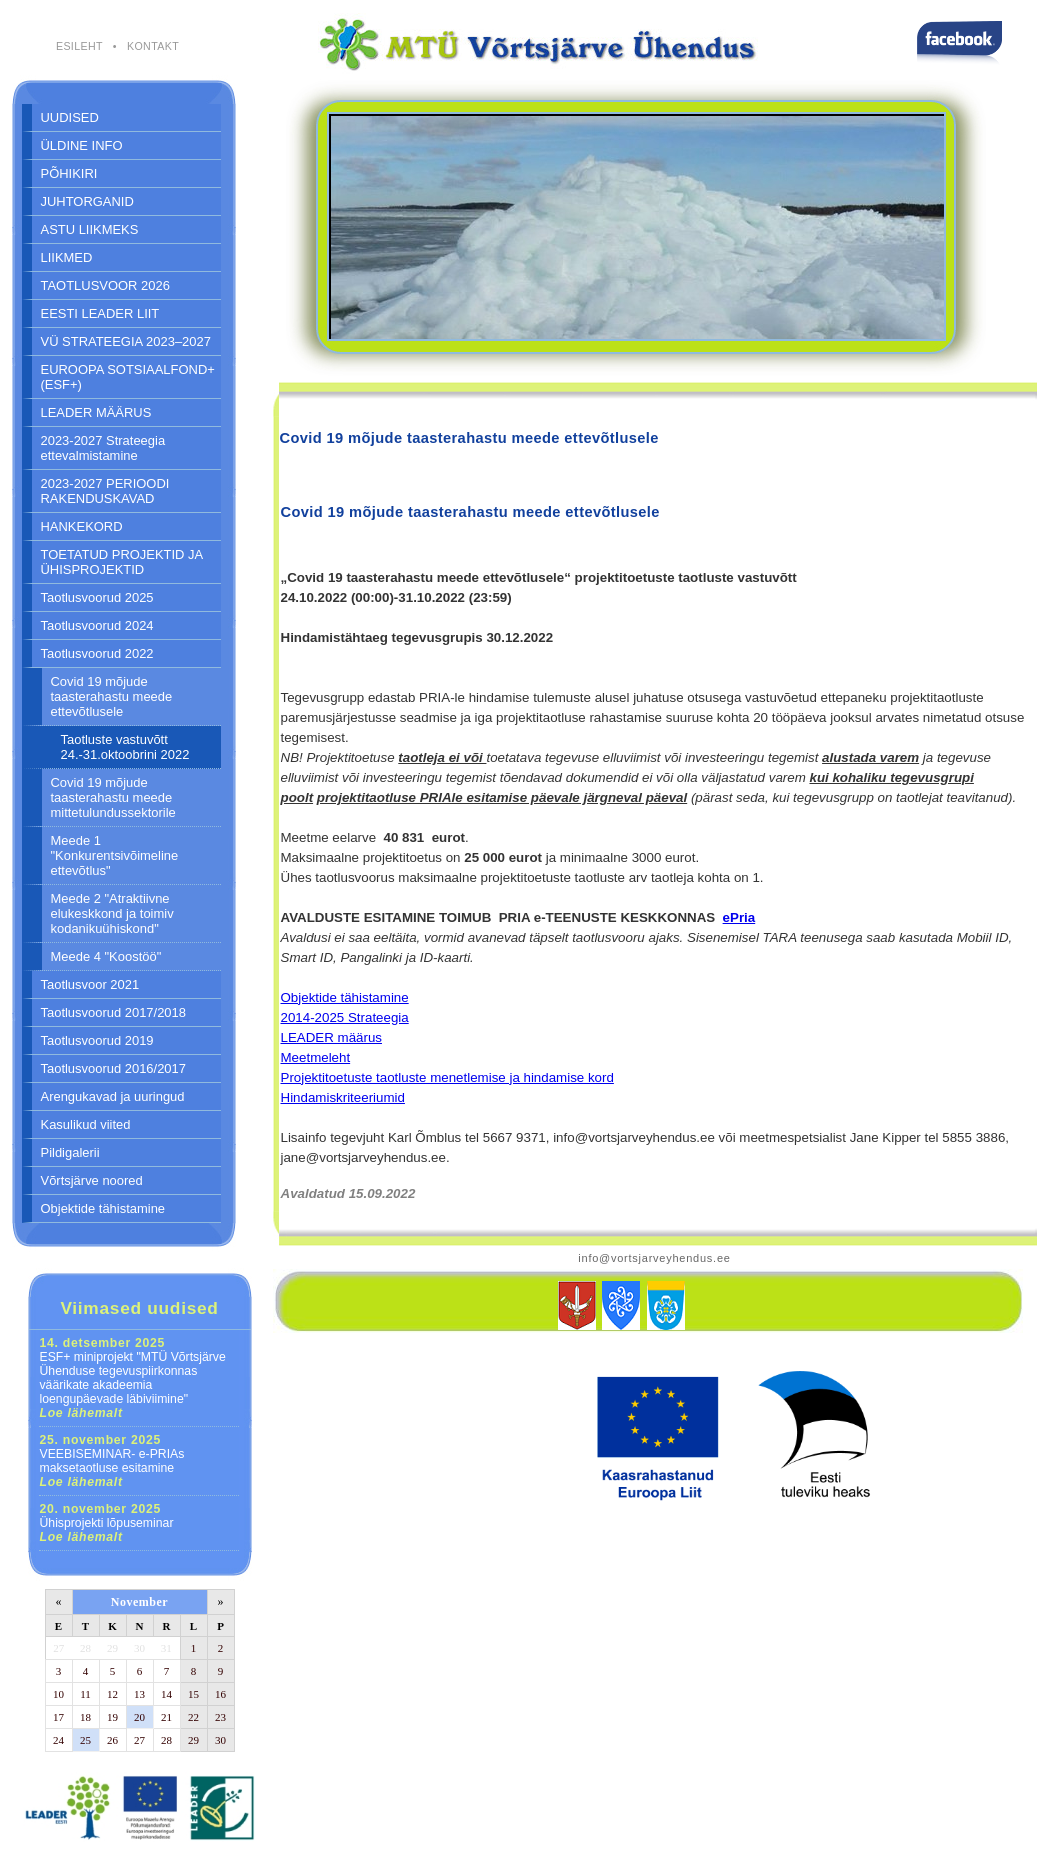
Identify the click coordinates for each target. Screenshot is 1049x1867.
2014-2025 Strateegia (345, 1017)
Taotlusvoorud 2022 (97, 653)
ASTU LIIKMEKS (90, 229)
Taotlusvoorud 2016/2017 (113, 1068)
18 (85, 1717)
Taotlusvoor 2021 (90, 984)
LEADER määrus (331, 1037)
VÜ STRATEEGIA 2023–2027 (126, 341)
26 (112, 1740)
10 (58, 1694)
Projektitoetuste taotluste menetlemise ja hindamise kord (447, 1077)
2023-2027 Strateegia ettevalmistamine (103, 448)
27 (58, 1648)
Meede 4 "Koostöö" (106, 956)
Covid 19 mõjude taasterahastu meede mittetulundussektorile (113, 797)
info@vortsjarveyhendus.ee (654, 1258)
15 (193, 1694)
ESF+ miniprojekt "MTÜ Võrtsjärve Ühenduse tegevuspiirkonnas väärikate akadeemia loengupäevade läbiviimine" (133, 1378)
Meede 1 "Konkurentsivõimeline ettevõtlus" (115, 855)
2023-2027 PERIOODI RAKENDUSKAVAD (105, 491)
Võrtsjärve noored (92, 1180)
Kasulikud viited (86, 1124)
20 (139, 1717)
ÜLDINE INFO (82, 145)
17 (58, 1717)
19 (112, 1717)
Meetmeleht (316, 1057)
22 (193, 1717)
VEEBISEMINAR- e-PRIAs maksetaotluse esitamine (112, 1461)
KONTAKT (153, 46)
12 (112, 1694)
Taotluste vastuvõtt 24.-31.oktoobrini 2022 (125, 747)
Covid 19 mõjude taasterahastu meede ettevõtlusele (112, 696)
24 (58, 1740)
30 (139, 1648)
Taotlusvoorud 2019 (97, 1040)
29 (112, 1648)
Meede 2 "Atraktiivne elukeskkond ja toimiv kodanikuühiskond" (112, 913)
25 (85, 1740)
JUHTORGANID (87, 201)
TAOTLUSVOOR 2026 (105, 285)
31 (166, 1648)
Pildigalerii (70, 1152)
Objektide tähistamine (103, 1208)
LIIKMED (67, 257)
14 (166, 1694)
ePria (739, 917)
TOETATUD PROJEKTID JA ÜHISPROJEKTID (122, 562)
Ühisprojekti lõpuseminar (107, 1523)
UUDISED (70, 117)
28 (85, 1648)
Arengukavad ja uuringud (113, 1096)
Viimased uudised (139, 1308)
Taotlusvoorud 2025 (97, 597)
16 (220, 1694)
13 (139, 1694)
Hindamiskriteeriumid (343, 1097)
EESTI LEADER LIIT (100, 313)
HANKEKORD (82, 526)
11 (85, 1694)
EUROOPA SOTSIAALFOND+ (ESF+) (128, 377)
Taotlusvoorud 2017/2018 (113, 1012)
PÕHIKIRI (69, 173)
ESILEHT (79, 46)
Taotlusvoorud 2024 (97, 625)
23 (220, 1717)
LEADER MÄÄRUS (96, 412)
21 (166, 1717)
